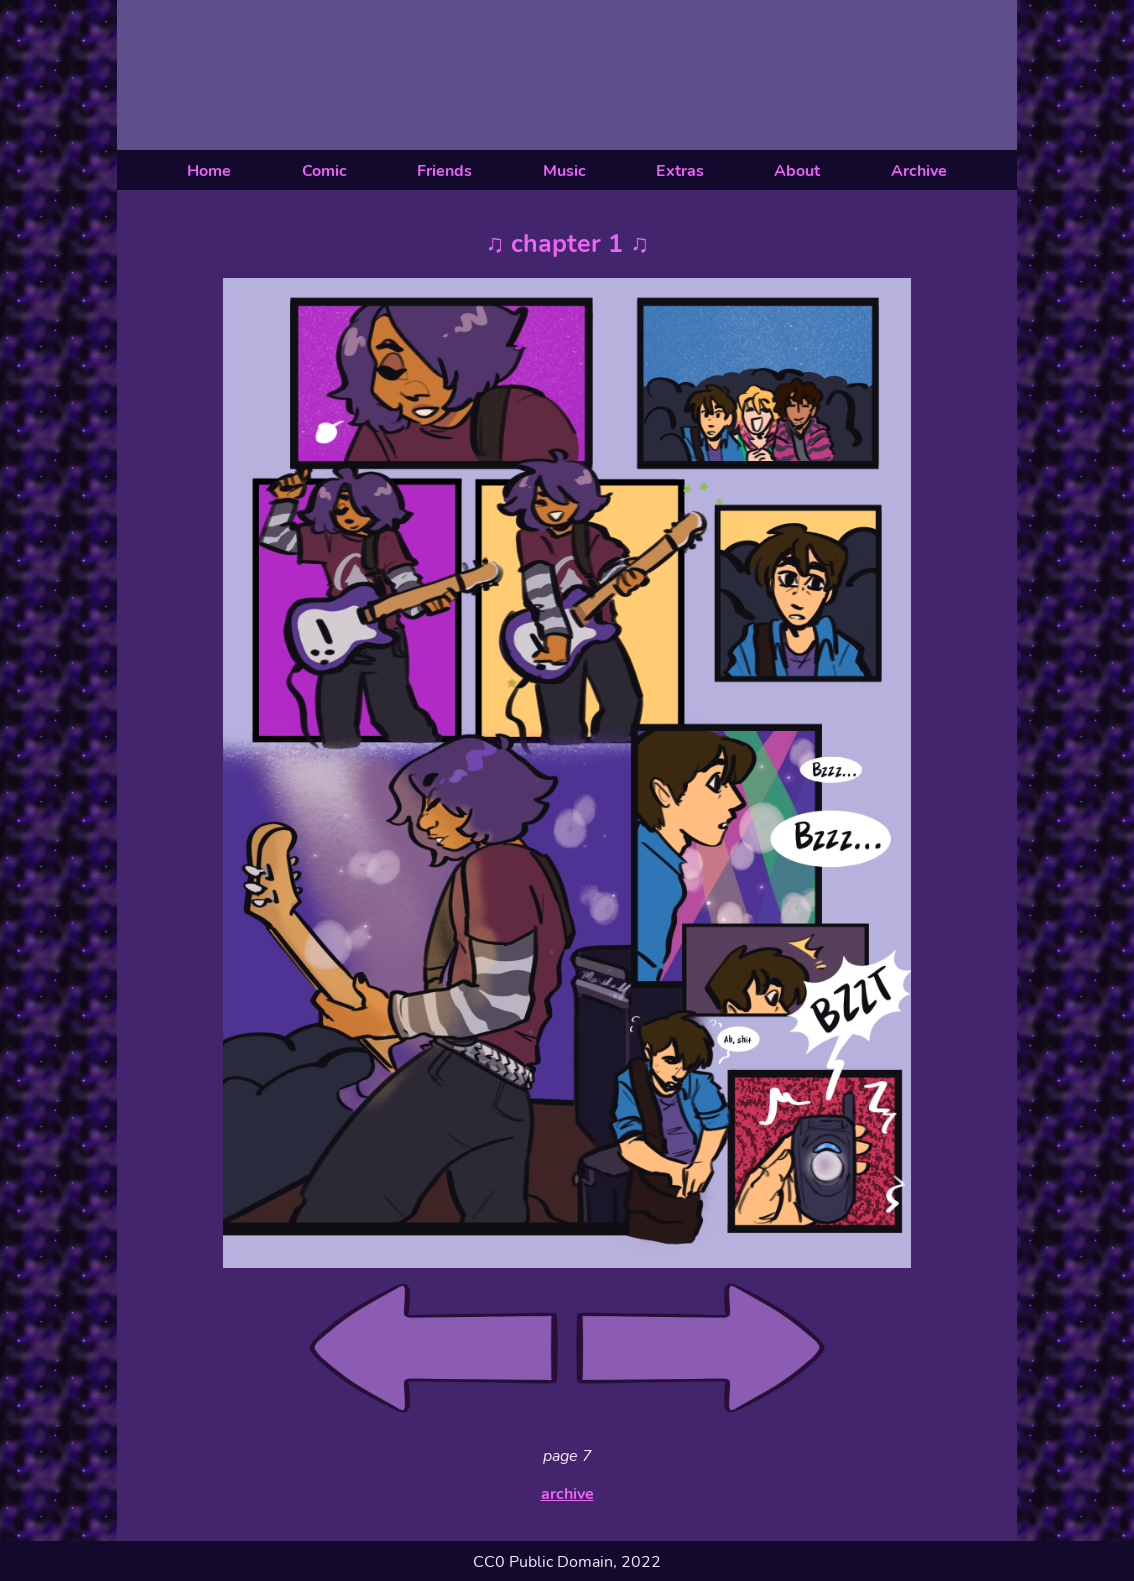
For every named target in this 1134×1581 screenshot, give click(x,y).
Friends (444, 171)
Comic (324, 171)
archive (567, 1494)
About (797, 171)
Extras (680, 171)
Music (564, 171)
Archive (919, 171)
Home (209, 171)
